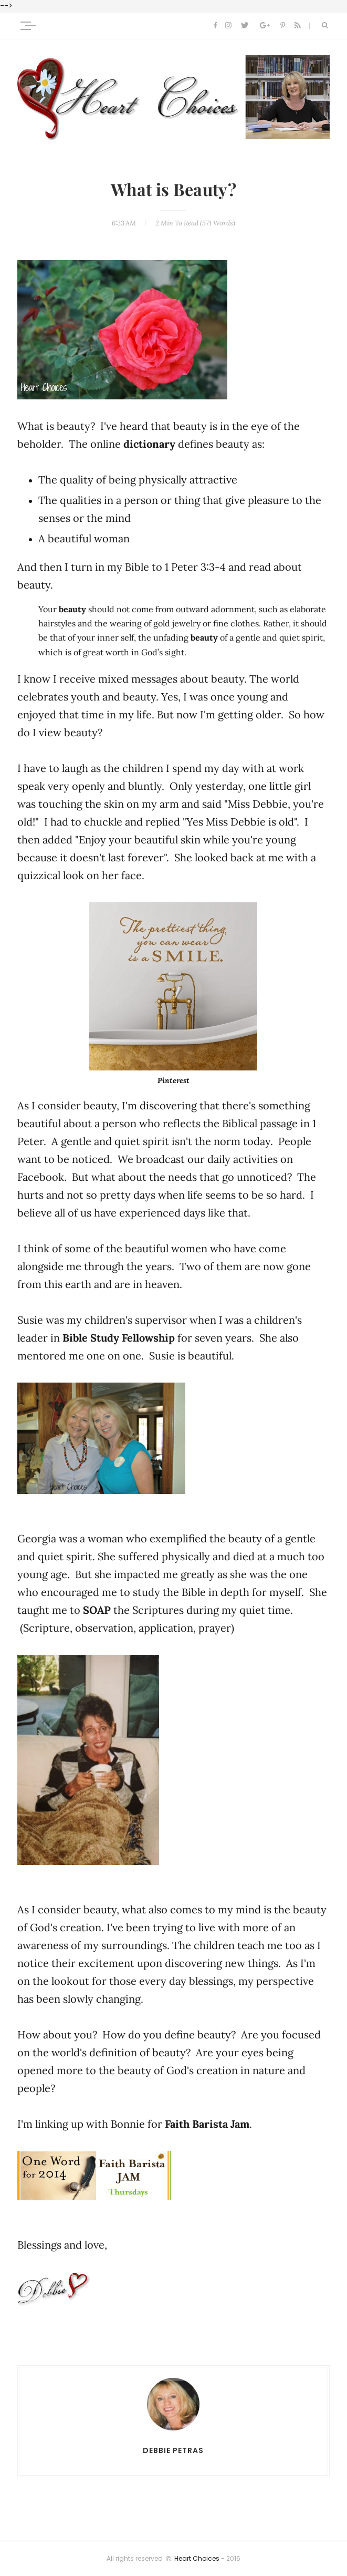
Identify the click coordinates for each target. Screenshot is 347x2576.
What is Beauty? (173, 190)
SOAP (97, 1610)
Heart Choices (196, 2559)
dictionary (150, 444)
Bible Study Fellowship (118, 1338)
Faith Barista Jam (207, 2124)
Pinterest (173, 1080)
